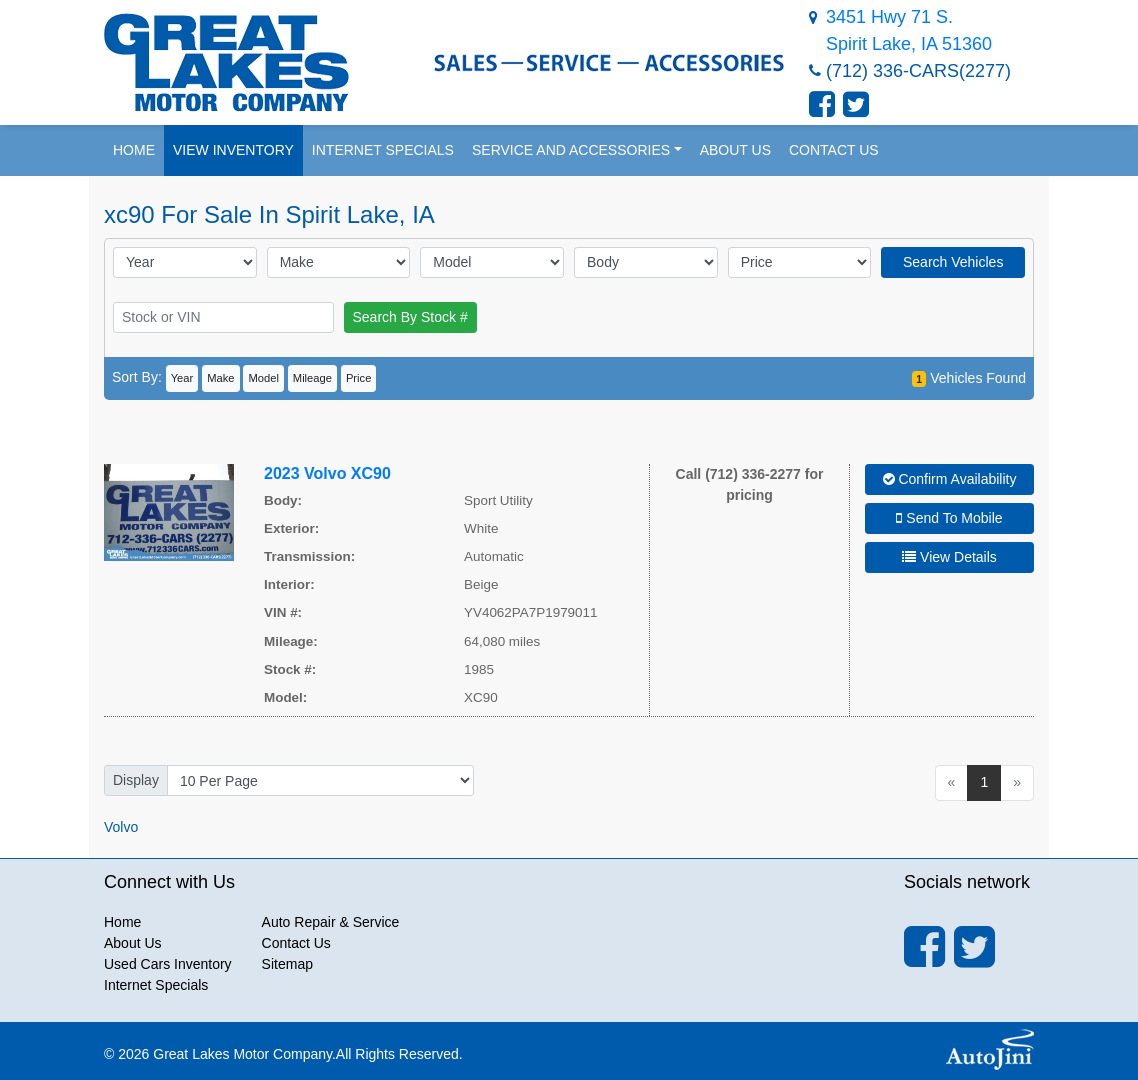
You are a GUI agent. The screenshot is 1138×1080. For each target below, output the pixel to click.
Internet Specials (156, 985)
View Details (949, 557)
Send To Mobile (949, 518)
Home (122, 922)
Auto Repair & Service (331, 922)
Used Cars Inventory (168, 964)
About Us (133, 943)
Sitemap (287, 964)
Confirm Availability (950, 479)
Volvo (121, 827)
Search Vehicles (953, 262)
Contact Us (296, 943)
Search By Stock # (410, 317)
